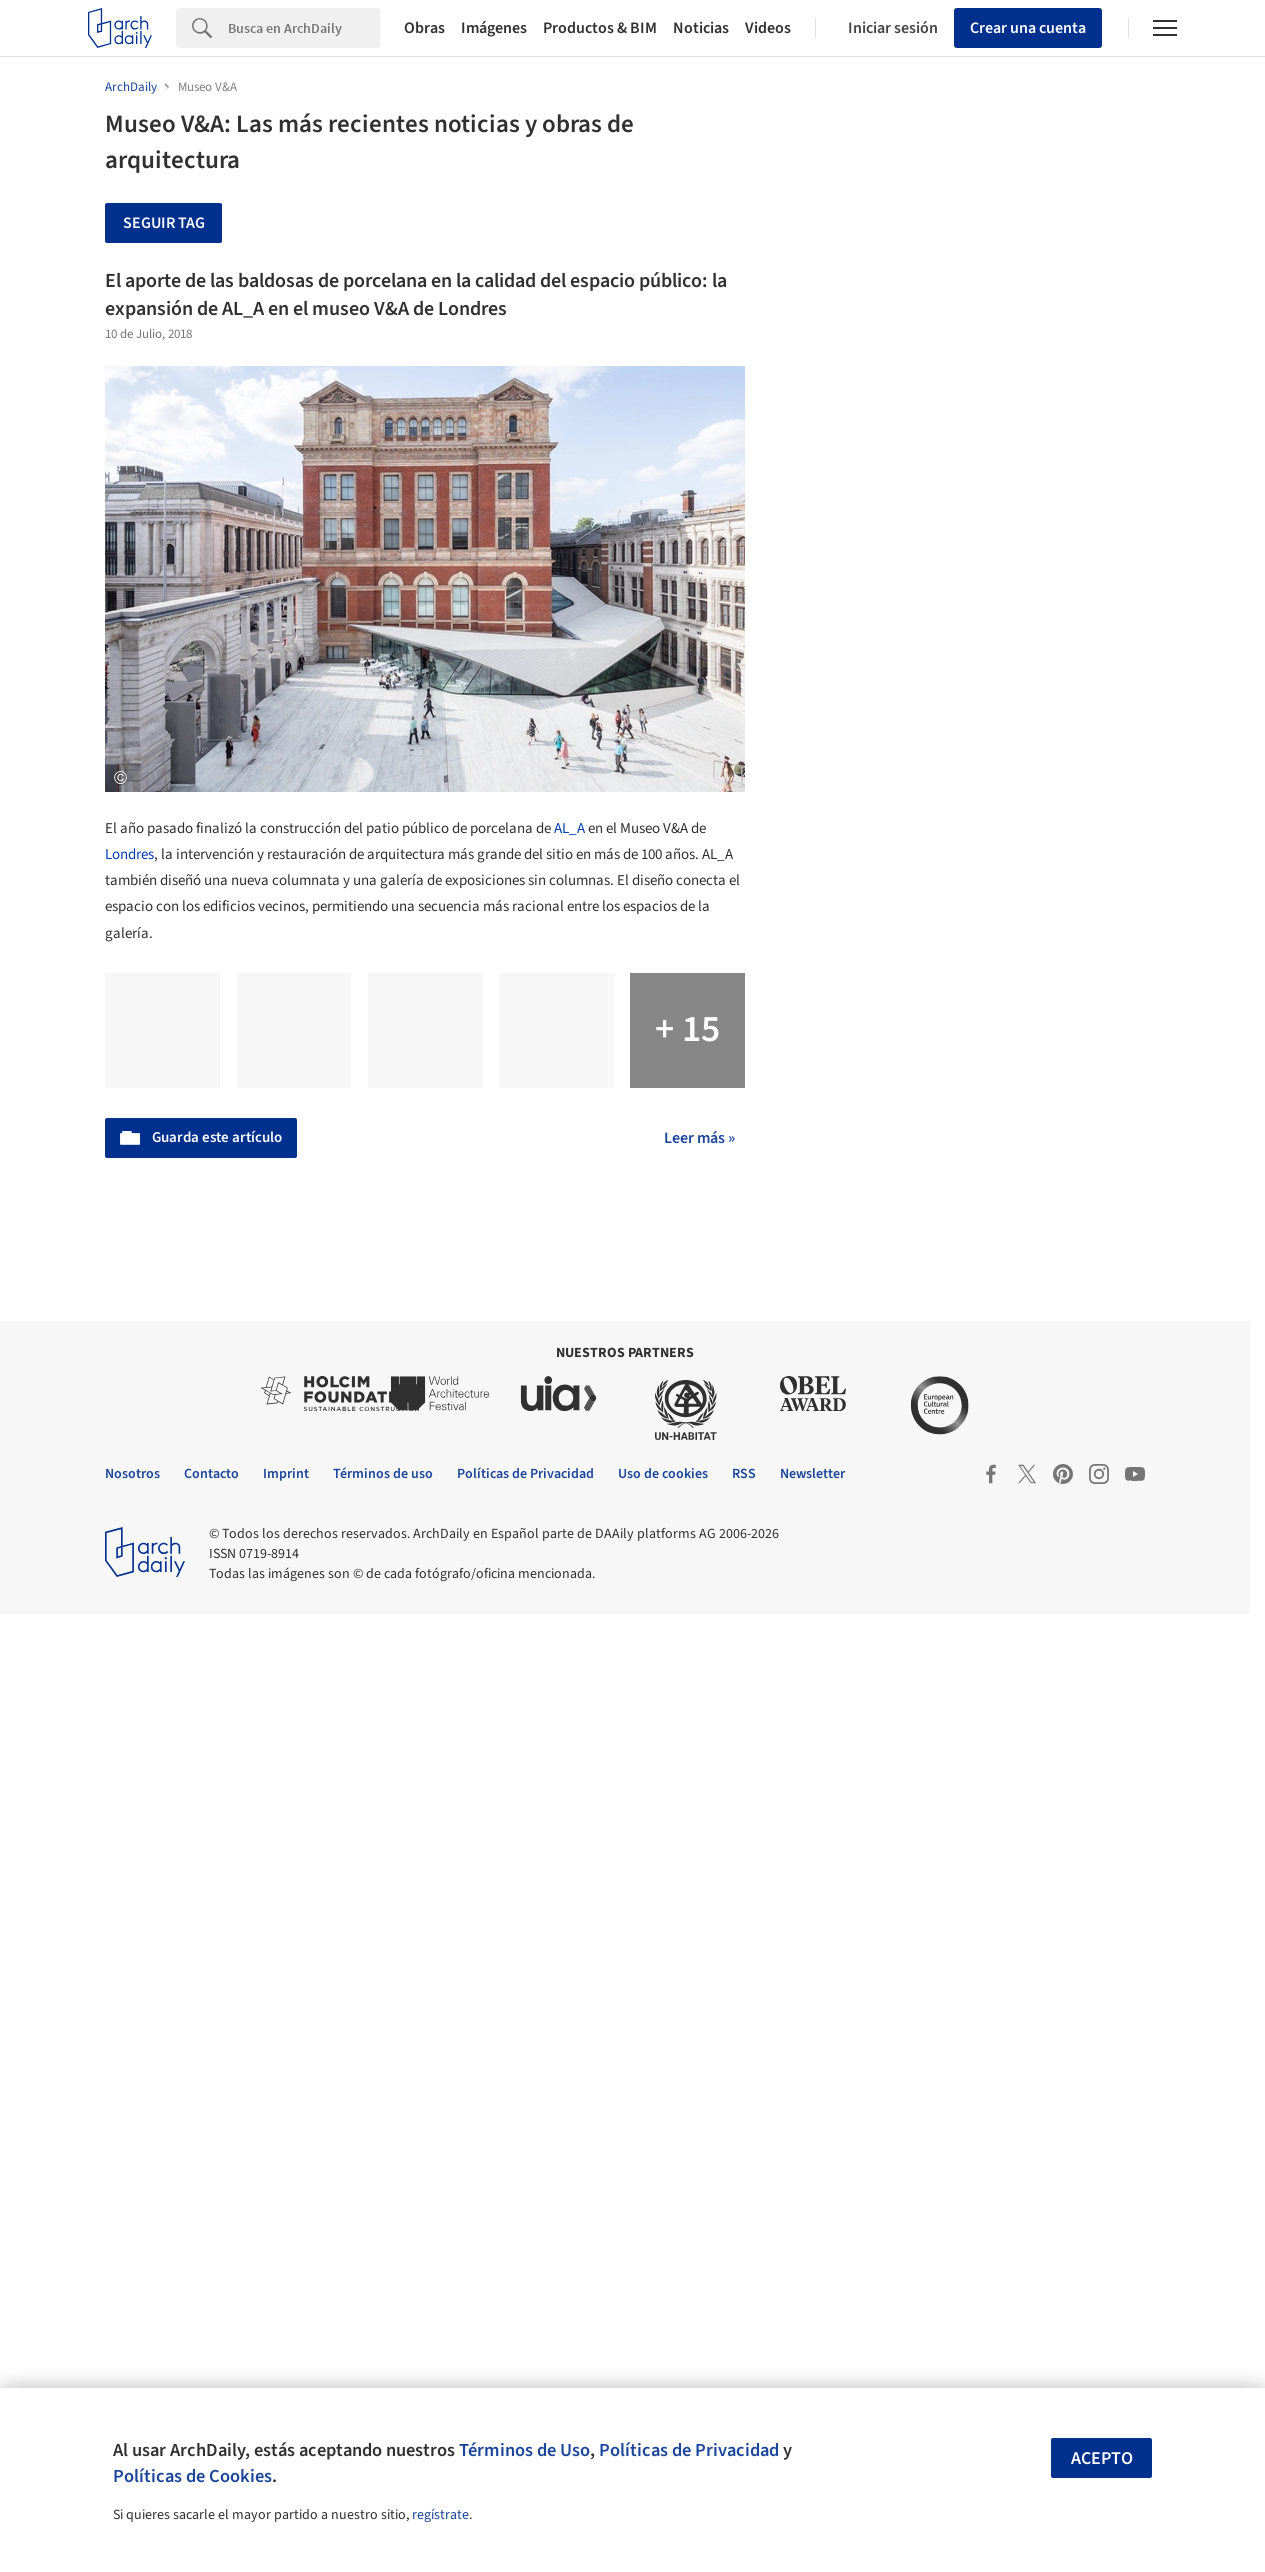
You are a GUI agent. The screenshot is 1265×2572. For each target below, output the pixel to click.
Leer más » (699, 1138)
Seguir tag (164, 223)
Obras (424, 28)
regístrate (440, 2515)
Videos (768, 28)
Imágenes (494, 28)
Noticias (701, 28)
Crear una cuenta (1028, 28)
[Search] (304, 28)
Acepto (1102, 2458)
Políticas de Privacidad (689, 2450)
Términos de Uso (524, 2450)
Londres (129, 854)
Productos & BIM (600, 28)
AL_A (569, 828)
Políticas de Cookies (192, 2476)
